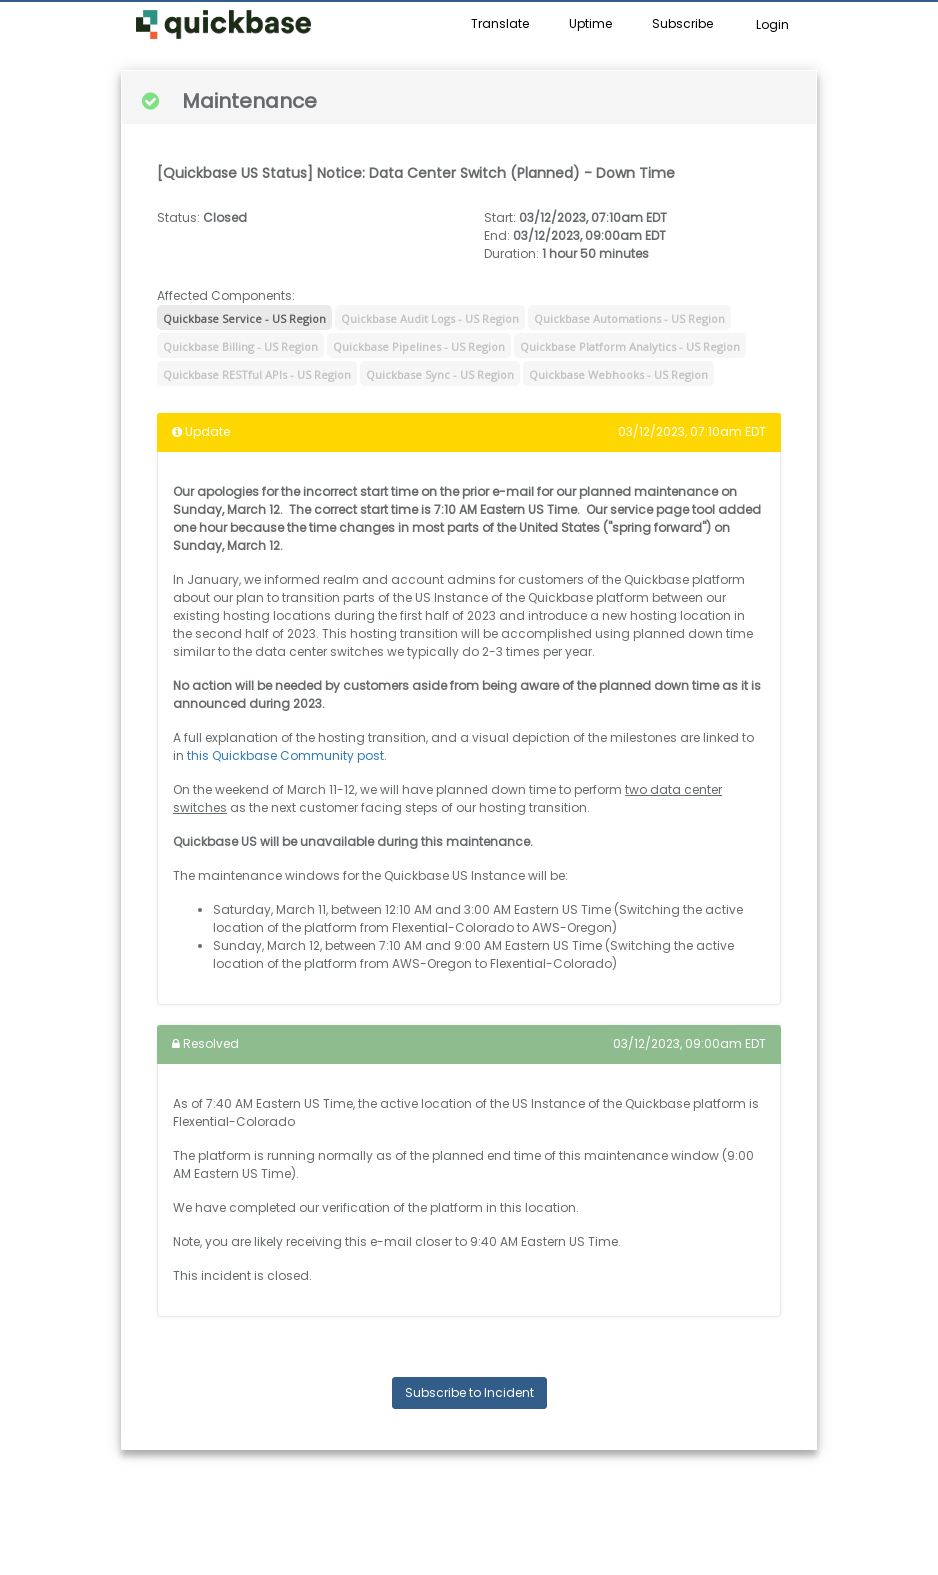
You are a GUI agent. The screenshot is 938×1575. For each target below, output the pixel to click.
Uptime (590, 23)
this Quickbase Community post (285, 755)
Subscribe (682, 23)
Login (772, 24)
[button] (223, 25)
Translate (500, 23)
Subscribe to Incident (469, 1392)
